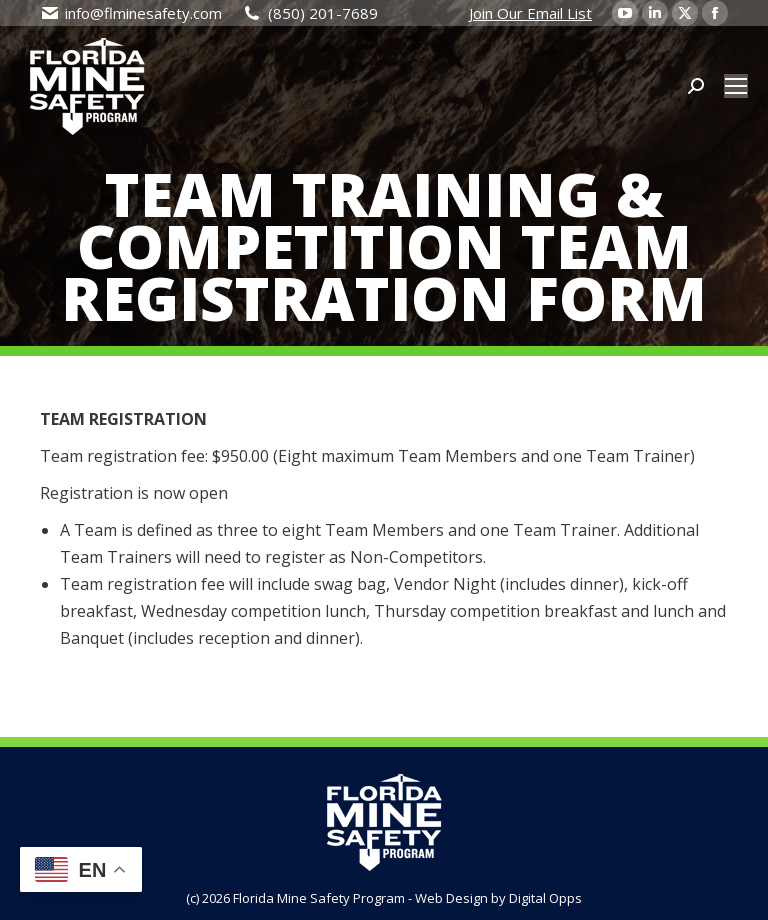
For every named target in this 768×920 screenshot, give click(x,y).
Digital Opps (545, 898)
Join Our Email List (530, 13)
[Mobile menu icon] (736, 86)
